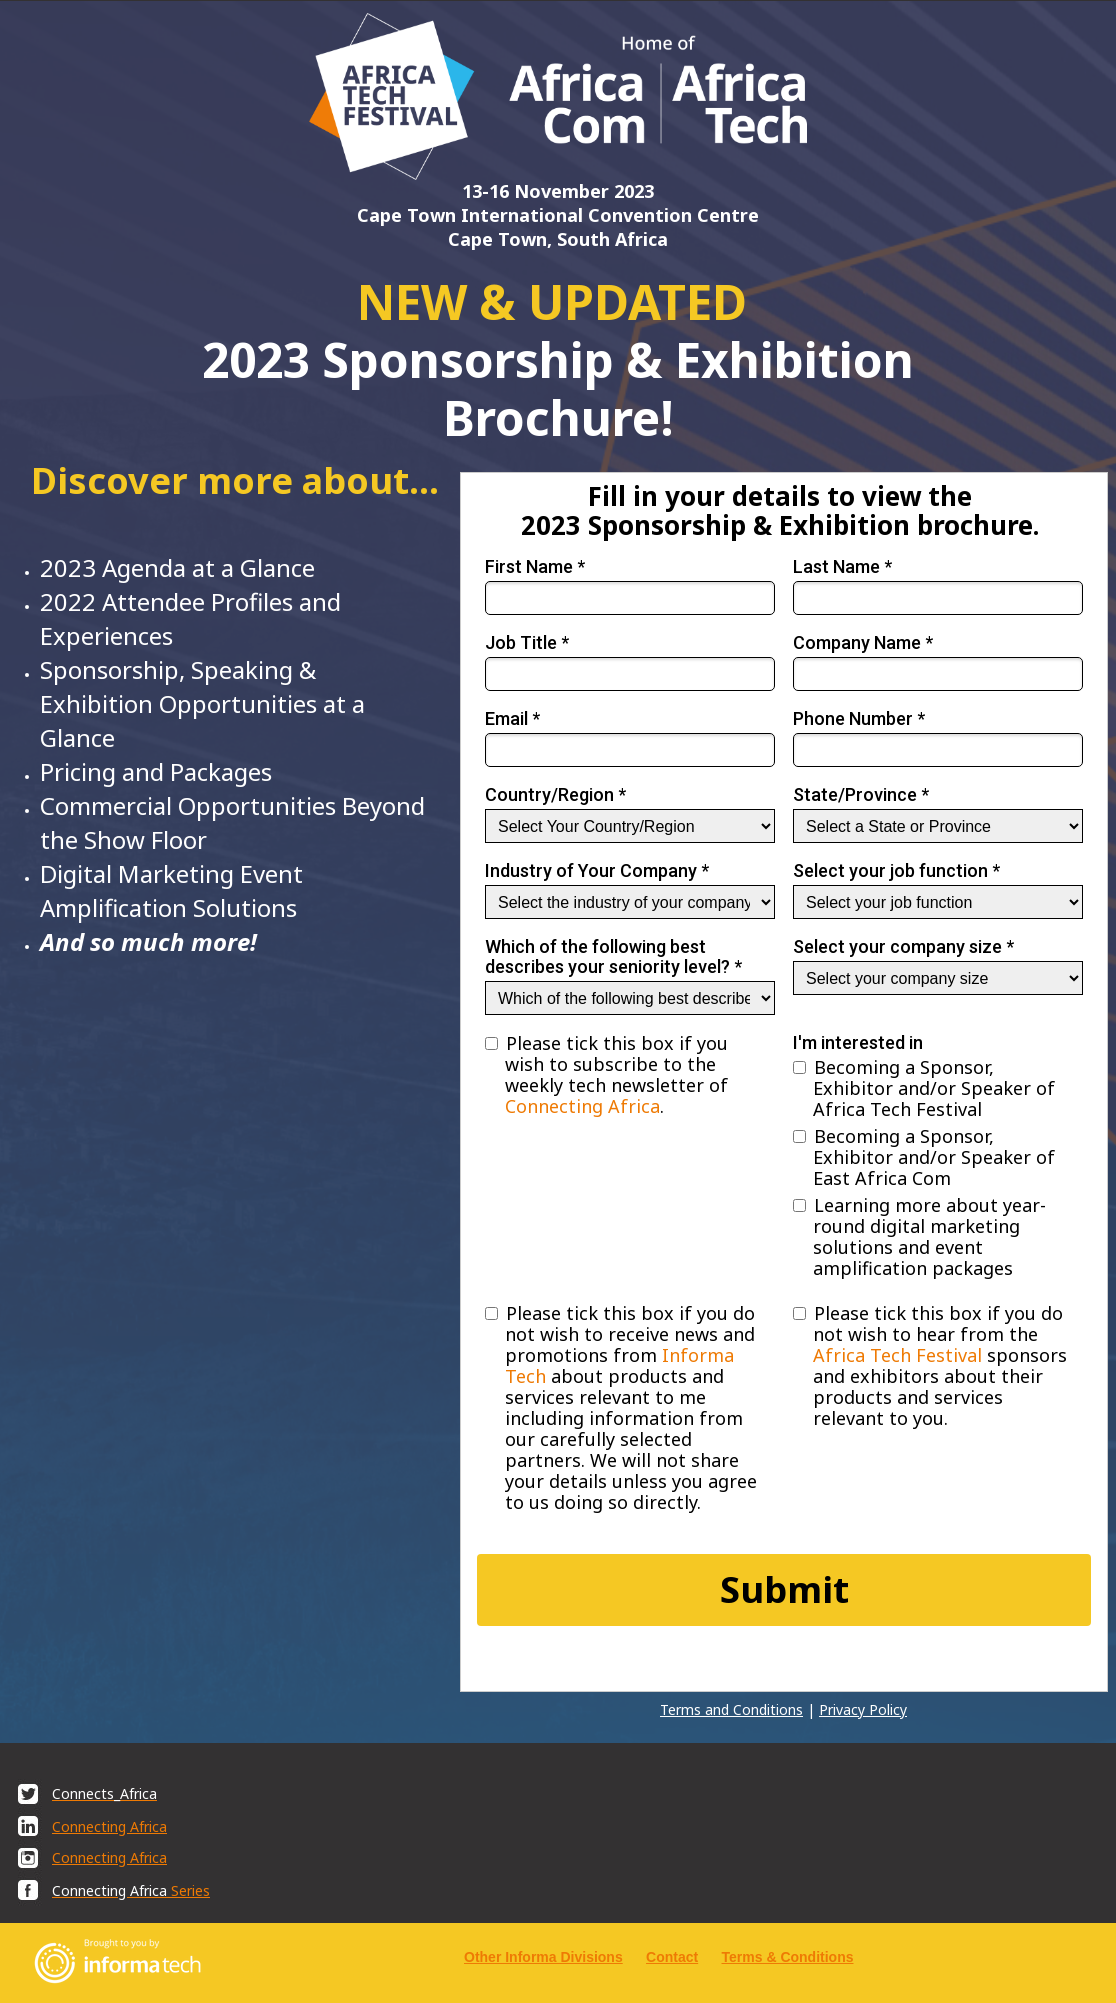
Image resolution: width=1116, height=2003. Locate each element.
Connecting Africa (582, 1106)
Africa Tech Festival (897, 1355)
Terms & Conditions (788, 1957)
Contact (672, 1957)
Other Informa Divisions (543, 1957)
